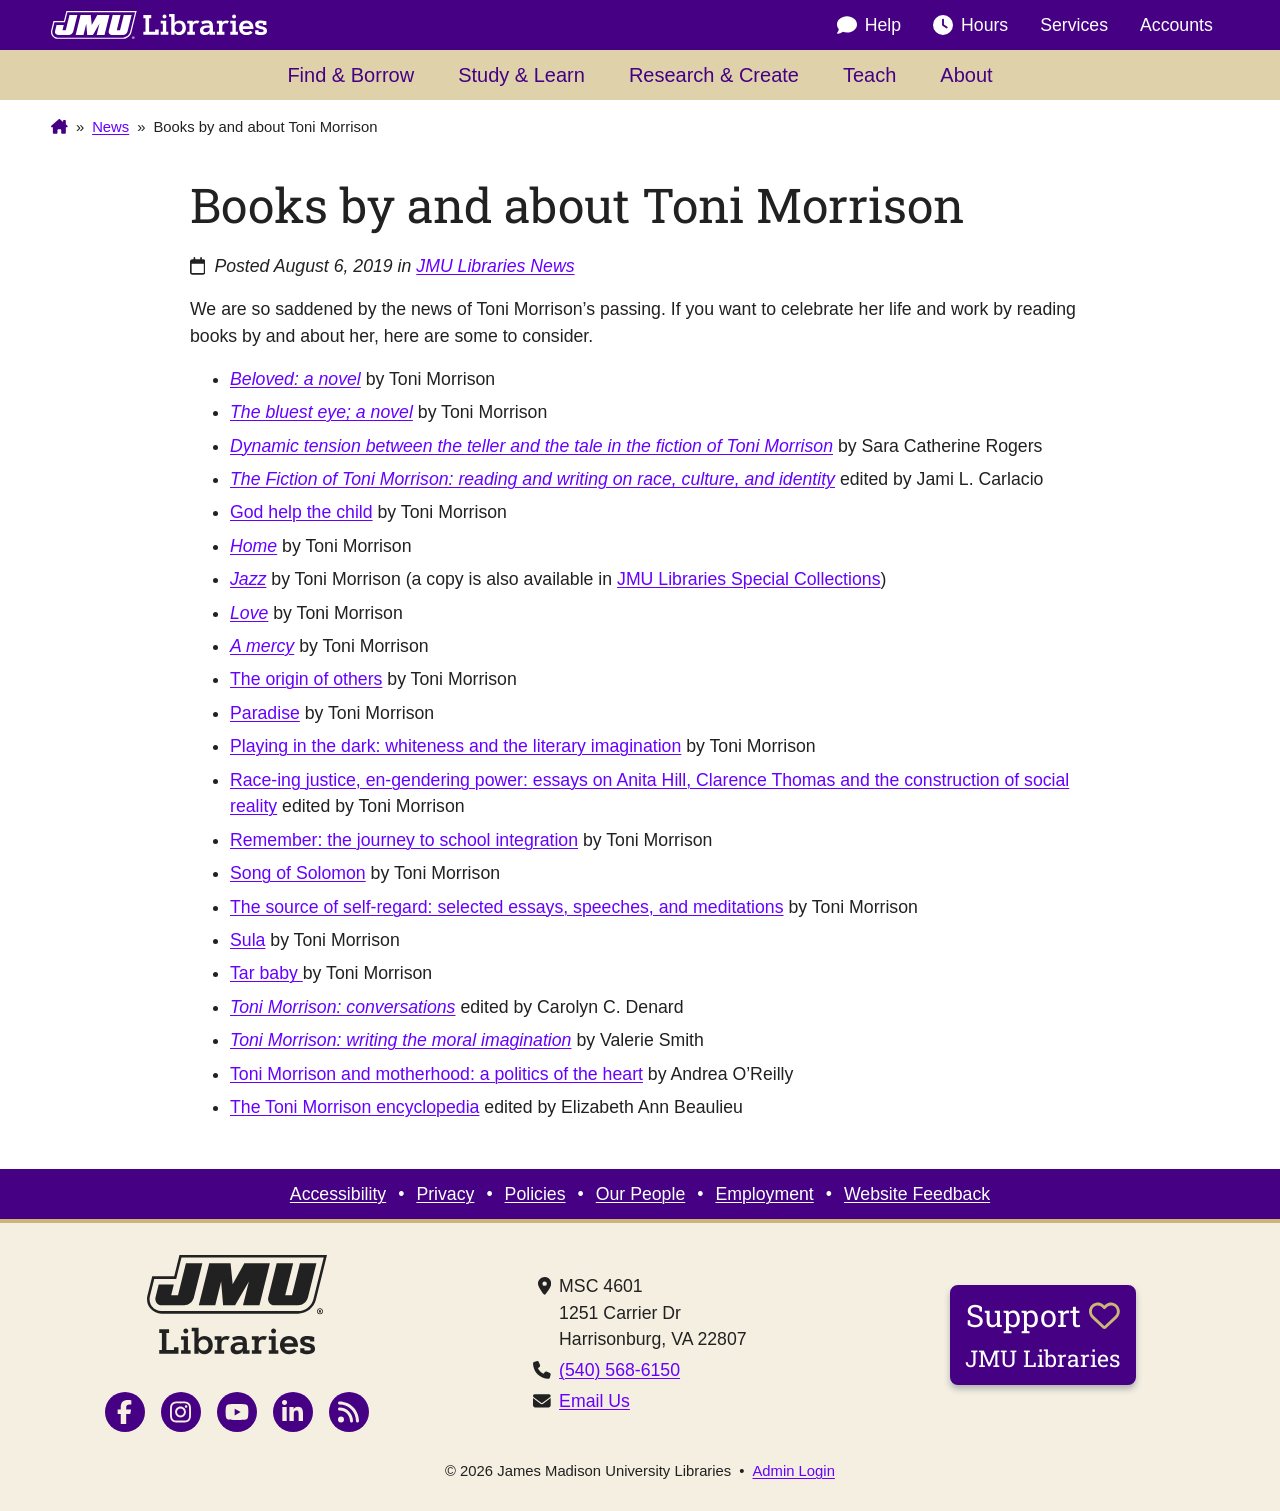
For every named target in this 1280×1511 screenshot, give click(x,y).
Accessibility (338, 1194)
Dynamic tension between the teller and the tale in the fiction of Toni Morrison (531, 446)
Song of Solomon (298, 873)
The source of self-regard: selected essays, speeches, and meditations (507, 907)
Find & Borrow (350, 75)
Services (1074, 25)
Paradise (265, 713)
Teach (869, 75)
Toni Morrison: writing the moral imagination (400, 1040)
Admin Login (793, 1471)
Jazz (248, 579)
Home (253, 546)
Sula (247, 940)
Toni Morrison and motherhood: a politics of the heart (436, 1074)
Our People (640, 1194)
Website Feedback (917, 1194)
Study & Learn (521, 75)
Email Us (594, 1401)
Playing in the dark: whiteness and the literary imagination (455, 746)
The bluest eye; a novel (321, 412)
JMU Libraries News (495, 266)
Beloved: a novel (295, 379)
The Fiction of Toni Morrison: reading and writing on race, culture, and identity (532, 479)
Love (249, 613)
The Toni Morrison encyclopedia (354, 1107)
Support (1043, 1334)
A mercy (262, 646)
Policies (535, 1194)
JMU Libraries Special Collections (748, 579)
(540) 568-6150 (619, 1370)
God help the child (301, 512)
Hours (970, 25)
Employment (764, 1194)
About (966, 75)
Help (869, 25)
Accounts (1176, 25)
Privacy (445, 1194)
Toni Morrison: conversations (342, 1007)
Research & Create (714, 75)
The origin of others (306, 679)
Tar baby (266, 973)
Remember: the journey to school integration (404, 840)
